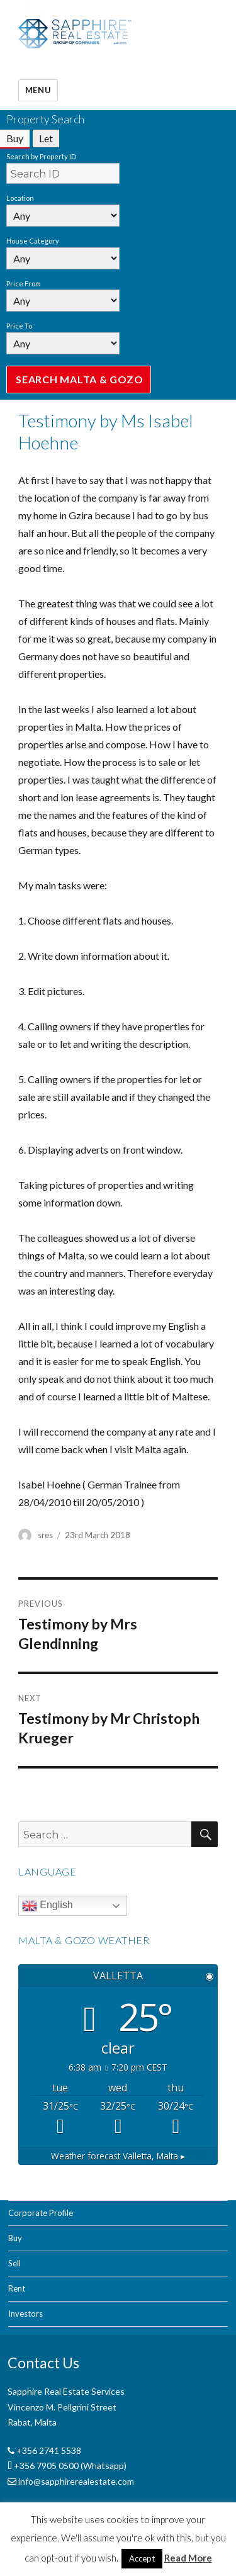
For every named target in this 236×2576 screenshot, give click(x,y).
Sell (14, 2263)
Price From (23, 283)
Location (20, 198)
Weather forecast (118, 2156)
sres (45, 1535)
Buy (15, 2238)
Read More (188, 2557)
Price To (19, 326)
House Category (32, 241)
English (47, 1905)
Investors (25, 2314)
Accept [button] (142, 2558)
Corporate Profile (40, 2213)
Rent (16, 2288)
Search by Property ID (41, 156)
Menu (38, 90)
